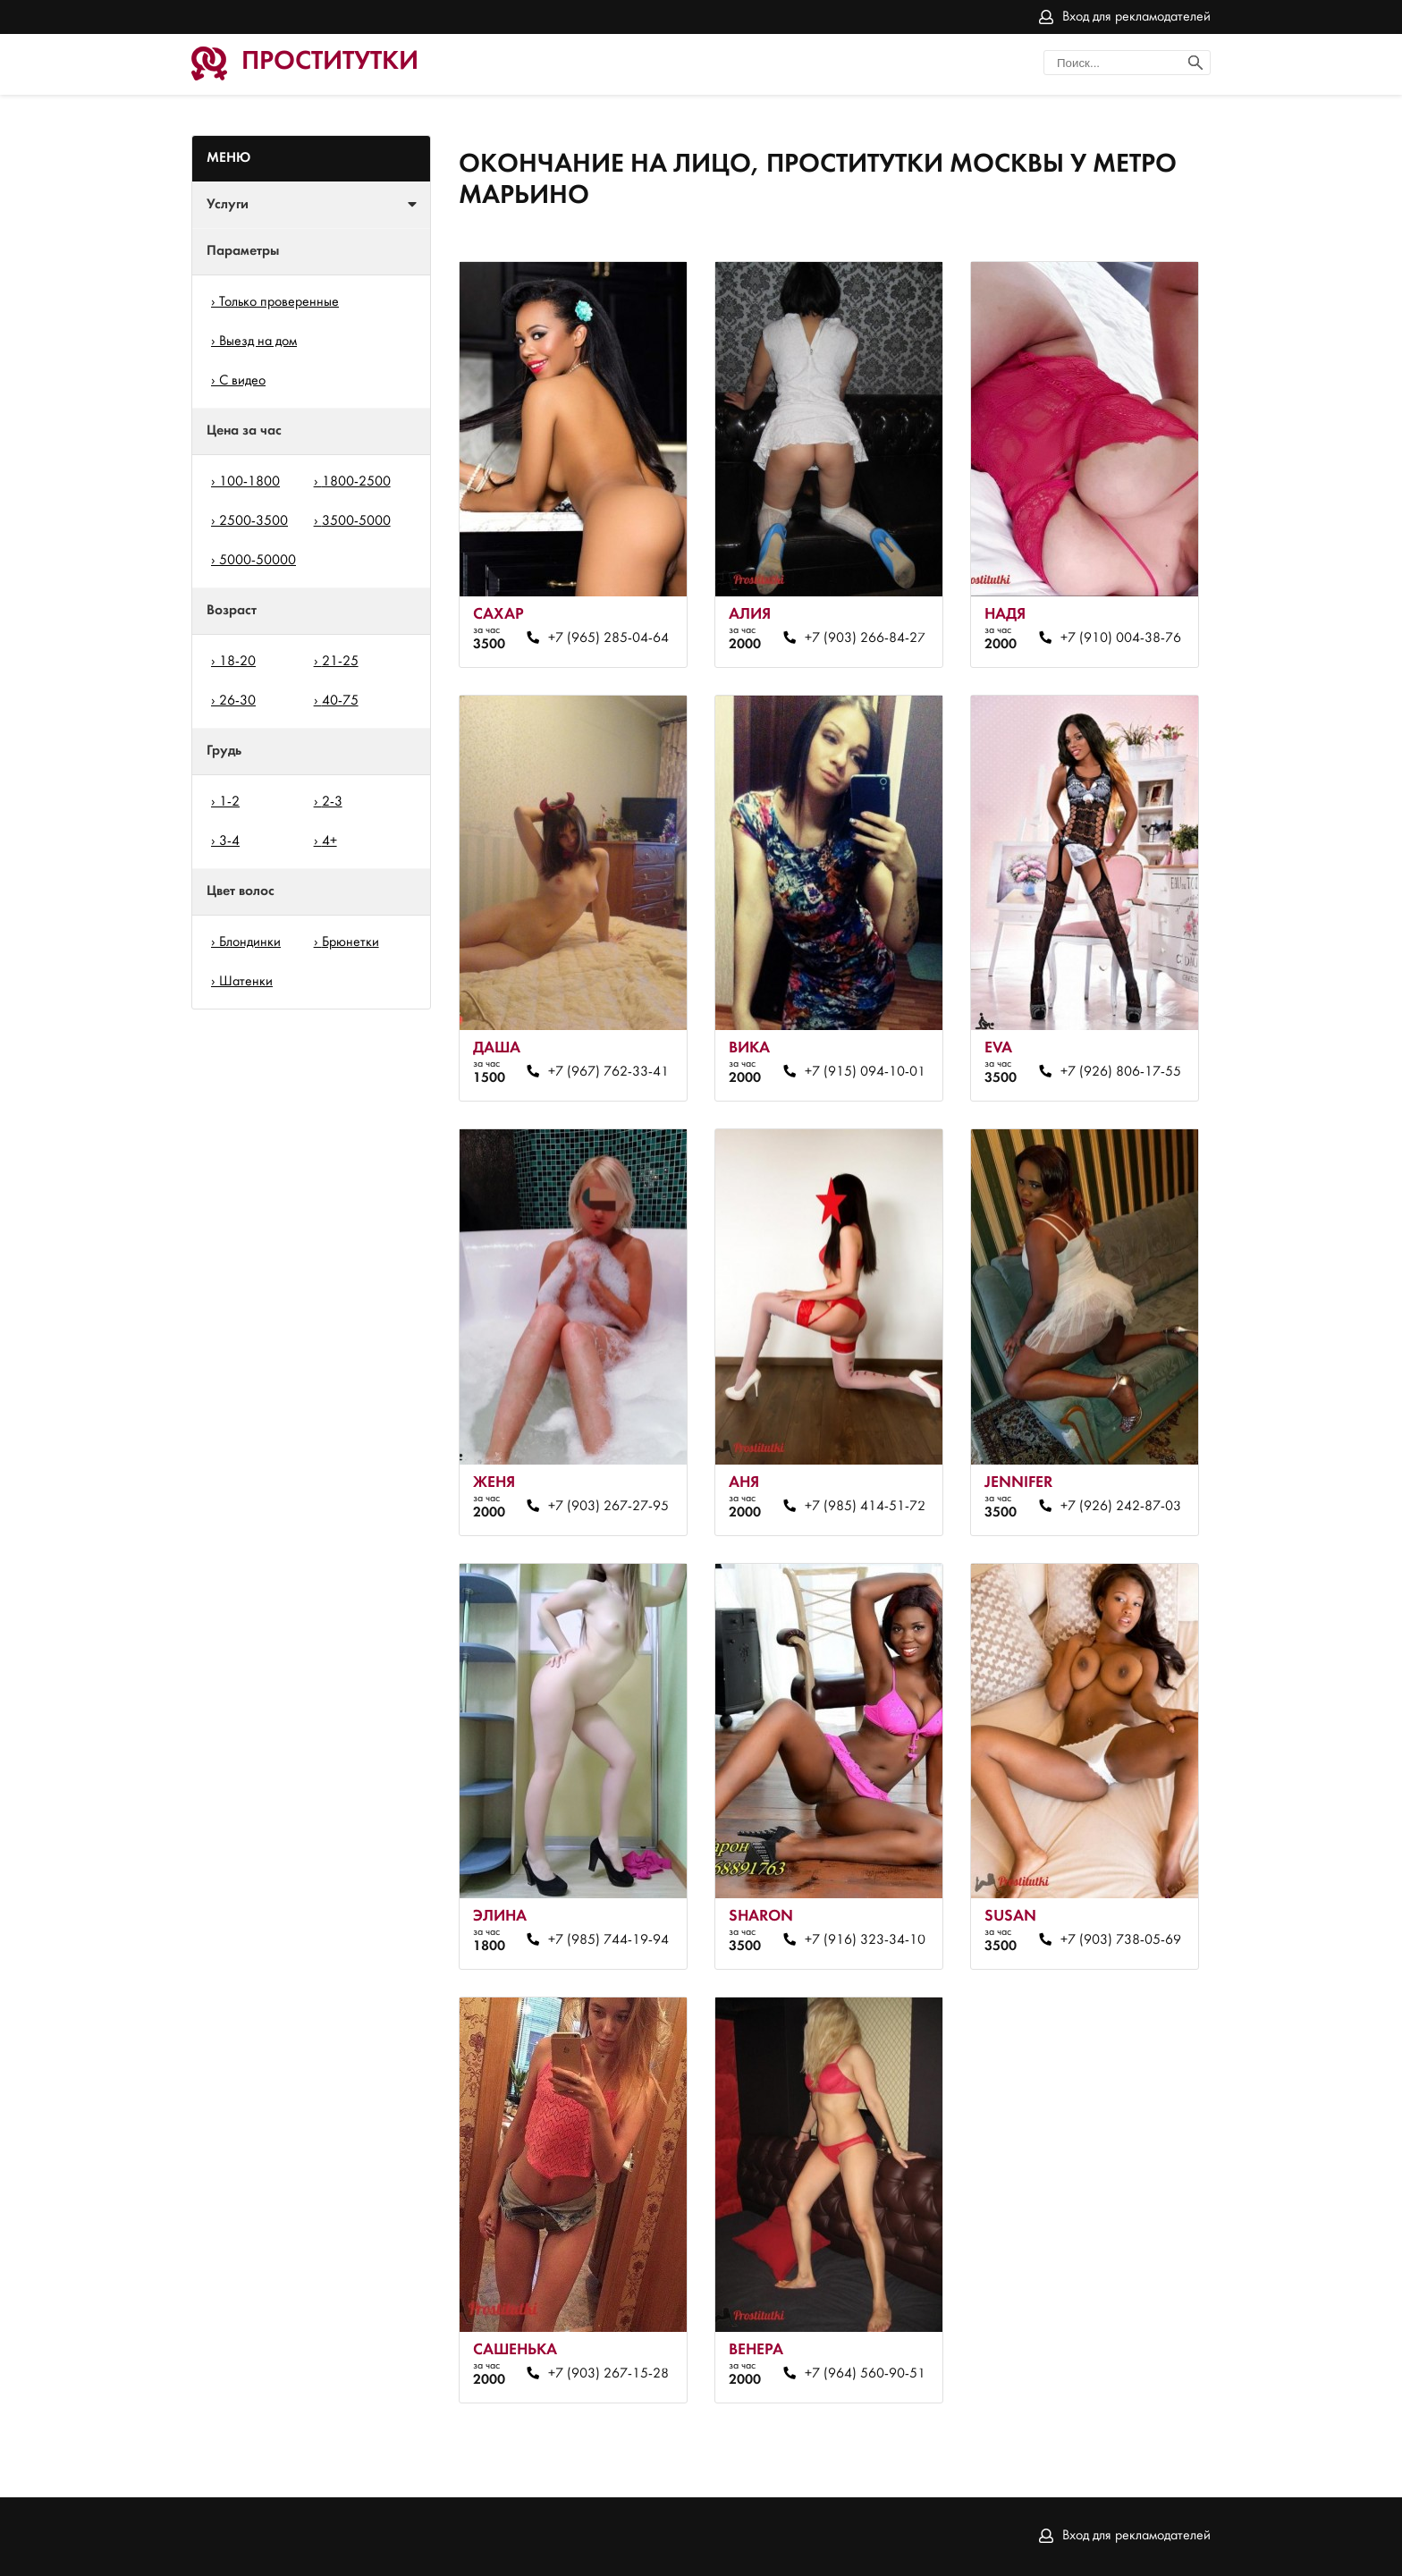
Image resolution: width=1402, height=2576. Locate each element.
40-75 (340, 701)
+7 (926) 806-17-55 (1120, 1072)
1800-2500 (356, 482)
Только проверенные (279, 302)
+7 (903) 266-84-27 (865, 638)
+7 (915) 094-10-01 (865, 1072)
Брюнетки (350, 942)
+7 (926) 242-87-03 (1120, 1506)
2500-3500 (253, 521)
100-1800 (249, 482)
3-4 (229, 841)
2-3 (332, 802)
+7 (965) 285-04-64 (608, 638)
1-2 (229, 802)
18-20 (237, 662)
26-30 (237, 701)
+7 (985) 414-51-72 (865, 1506)
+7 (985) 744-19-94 (608, 1940)
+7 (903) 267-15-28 (608, 2374)
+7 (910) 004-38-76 (1120, 638)
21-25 (340, 662)
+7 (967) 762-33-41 (608, 1072)
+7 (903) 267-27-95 (608, 1506)
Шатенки (246, 982)
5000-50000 (257, 560)
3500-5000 (356, 521)
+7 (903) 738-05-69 (1120, 1940)
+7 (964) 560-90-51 (865, 2374)
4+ (329, 841)
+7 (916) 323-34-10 (865, 1940)
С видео (242, 381)
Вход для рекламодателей (1136, 17)
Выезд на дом (258, 341)
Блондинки (250, 942)
